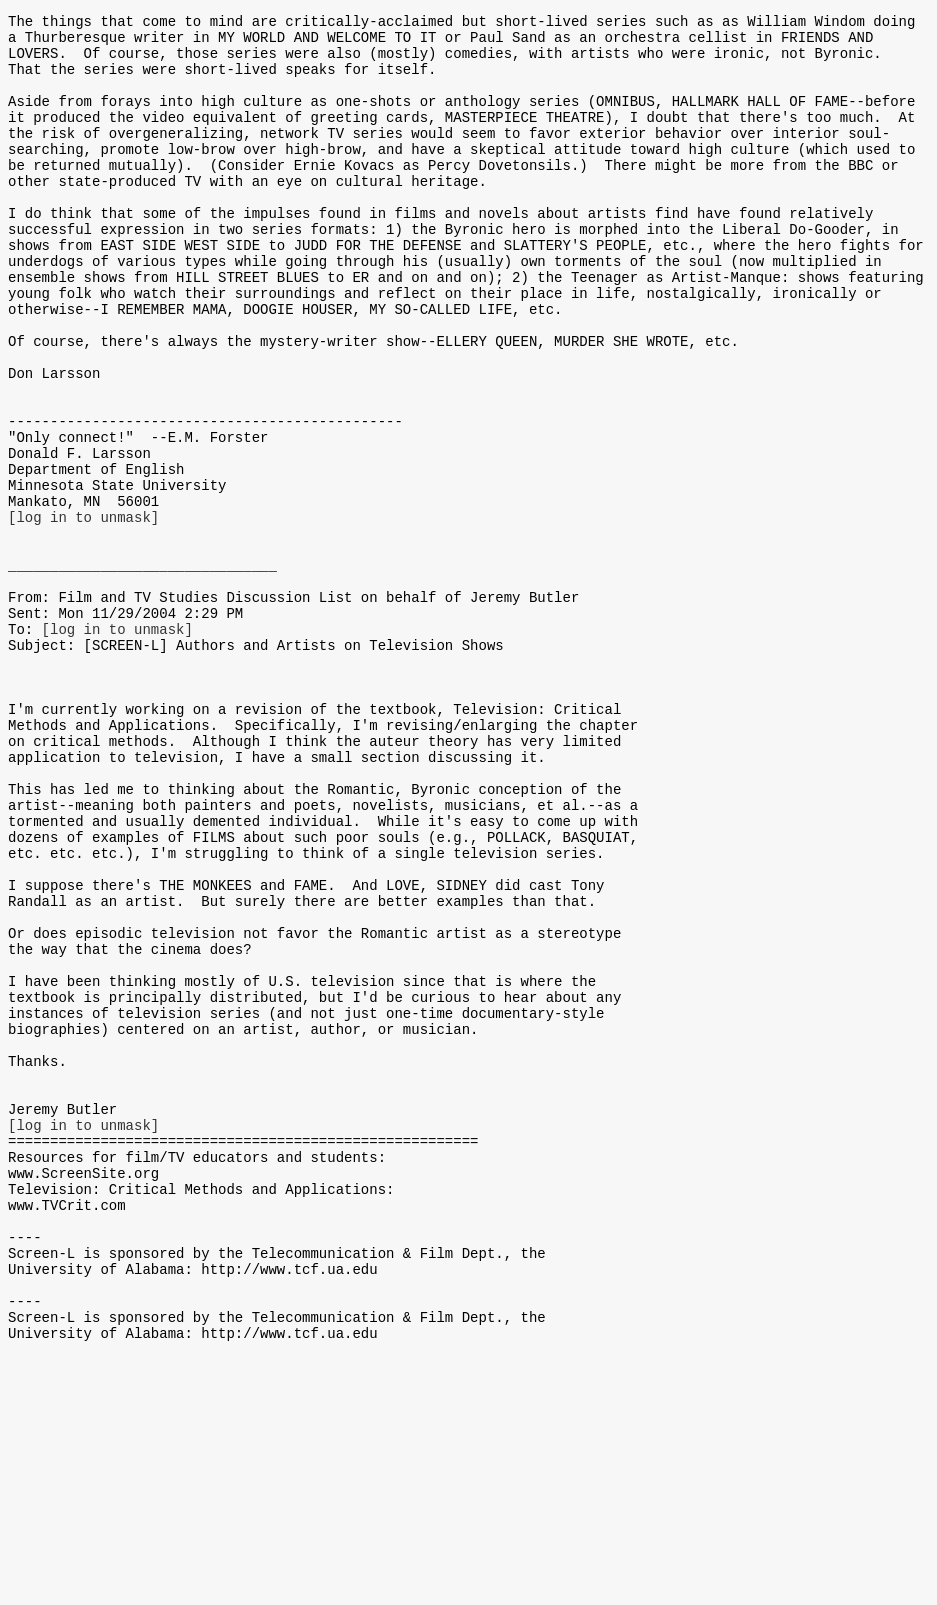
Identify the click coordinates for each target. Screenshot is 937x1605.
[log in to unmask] (83, 612)
